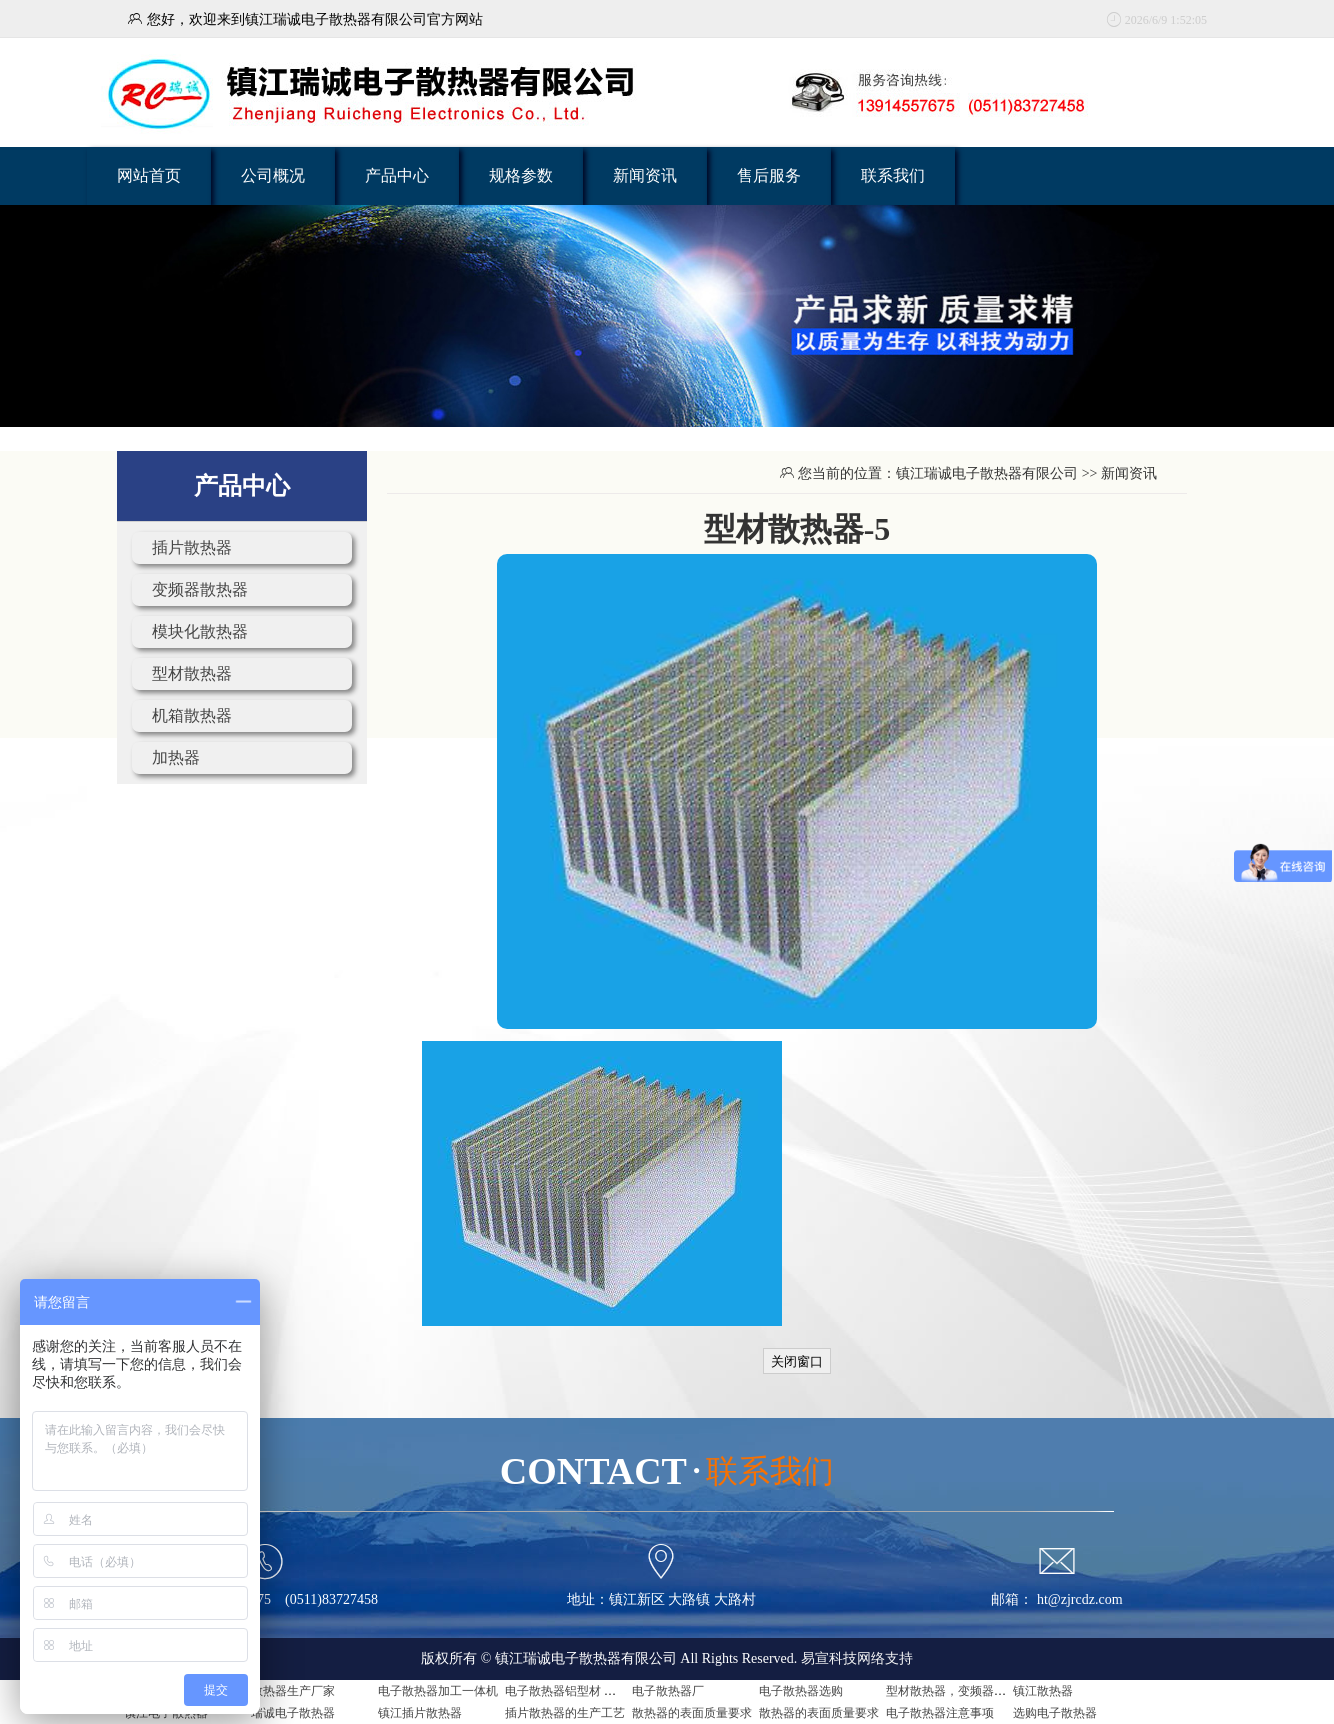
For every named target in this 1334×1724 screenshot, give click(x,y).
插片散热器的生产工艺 (565, 1713)
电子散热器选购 (801, 1691)
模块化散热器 (200, 631)
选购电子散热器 (1055, 1713)
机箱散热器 (192, 715)
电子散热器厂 (668, 1691)
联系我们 (893, 175)
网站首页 (149, 175)
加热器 (176, 757)
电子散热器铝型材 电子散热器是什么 (602, 1691)
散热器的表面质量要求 (692, 1713)
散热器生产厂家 (293, 1691)
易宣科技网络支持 (857, 1658)
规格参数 (521, 175)
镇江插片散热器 (420, 1713)
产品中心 (397, 175)
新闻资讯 (645, 175)
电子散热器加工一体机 (438, 1691)
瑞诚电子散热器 (293, 1713)
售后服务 (769, 175)
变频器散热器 (200, 589)
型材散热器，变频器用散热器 (964, 1691)
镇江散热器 (1043, 1691)
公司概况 (273, 175)
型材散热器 (192, 673)
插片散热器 (192, 547)
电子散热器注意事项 (940, 1713)
